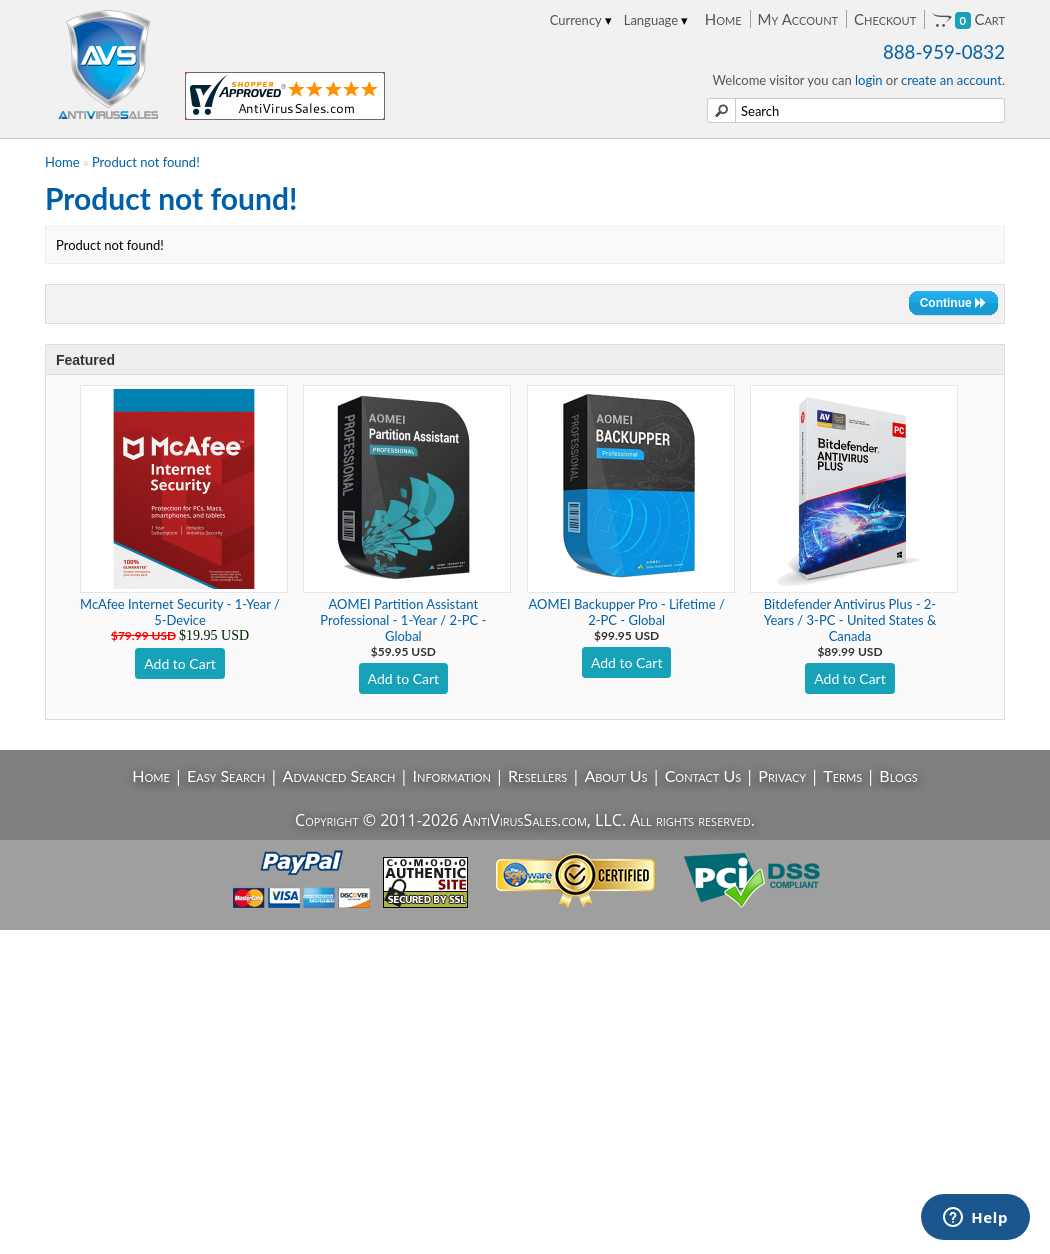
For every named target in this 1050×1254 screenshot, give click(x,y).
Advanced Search (339, 775)
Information (452, 775)
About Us (615, 775)
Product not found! (146, 162)
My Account (798, 19)
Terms (842, 775)
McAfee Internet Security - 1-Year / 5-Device (180, 612)
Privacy (782, 775)
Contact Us (703, 775)
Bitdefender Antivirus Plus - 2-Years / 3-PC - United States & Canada (850, 620)
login (869, 80)
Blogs (898, 775)
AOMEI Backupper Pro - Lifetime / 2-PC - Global (627, 612)
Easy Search (226, 775)
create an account (951, 80)
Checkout (885, 19)
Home (723, 19)
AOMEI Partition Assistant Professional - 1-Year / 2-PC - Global (403, 620)
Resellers (537, 775)
